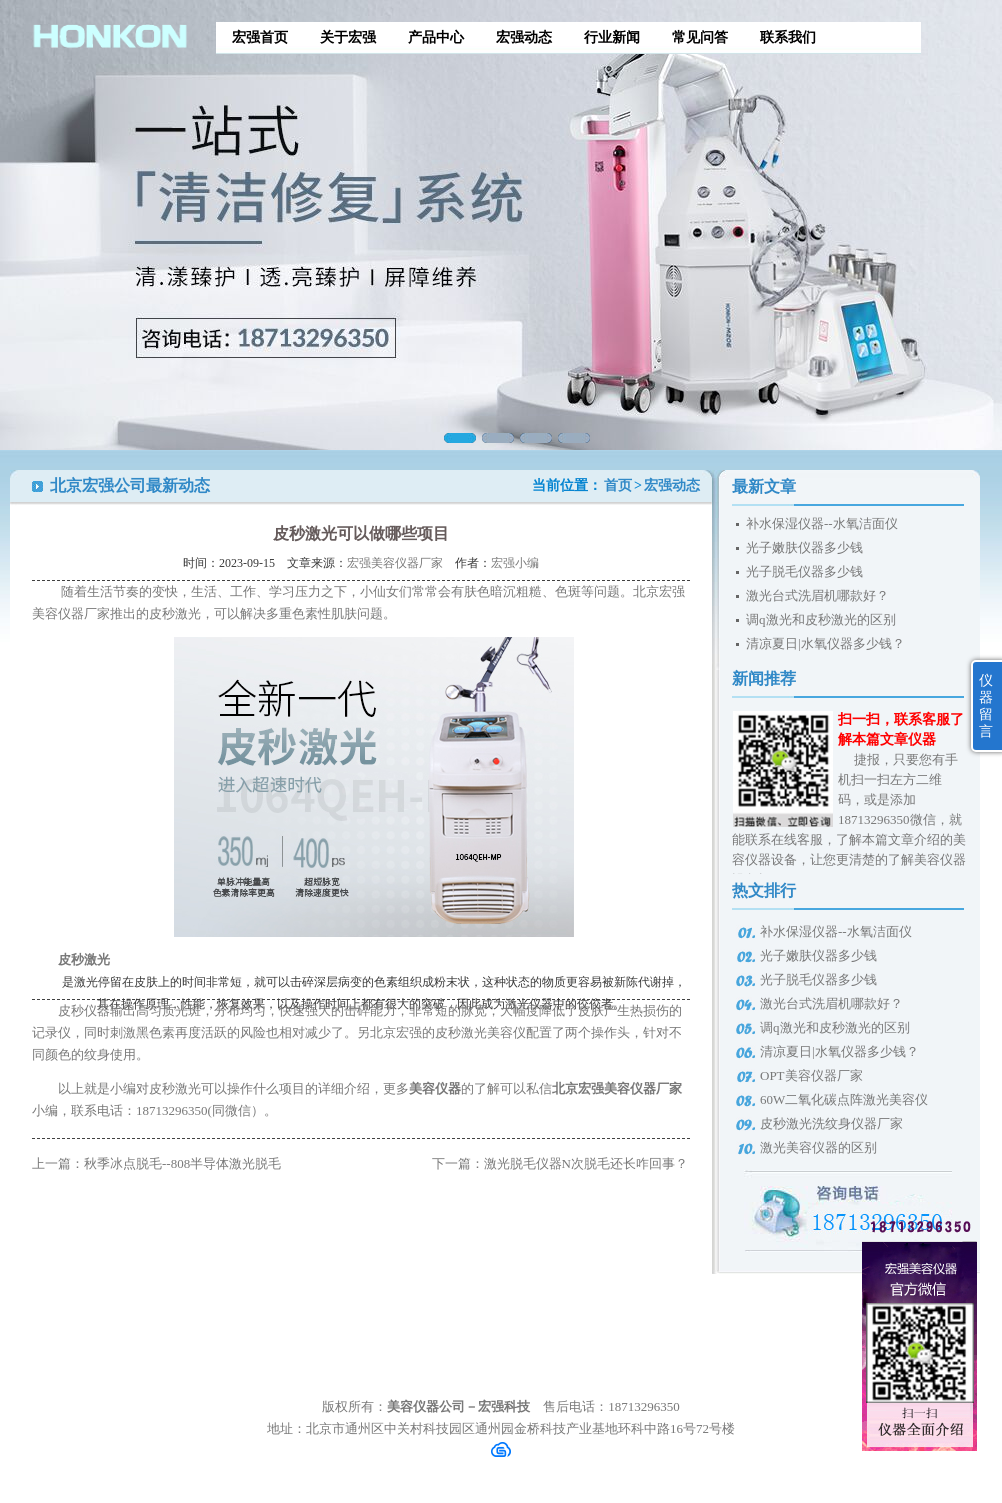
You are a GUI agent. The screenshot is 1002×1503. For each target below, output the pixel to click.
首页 (618, 485)
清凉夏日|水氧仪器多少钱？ (825, 643)
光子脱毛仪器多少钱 (804, 571)
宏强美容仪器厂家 (395, 563)
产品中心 (436, 37)
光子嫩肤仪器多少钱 (804, 547)
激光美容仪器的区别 (818, 1147)
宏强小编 (515, 563)
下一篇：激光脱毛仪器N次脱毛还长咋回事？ (560, 1163)
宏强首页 (260, 37)
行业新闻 (612, 37)
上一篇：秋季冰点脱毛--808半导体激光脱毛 (156, 1163)
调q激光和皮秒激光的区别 (821, 619)
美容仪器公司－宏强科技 (458, 1406)
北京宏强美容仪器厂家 (617, 1088)
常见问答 (700, 37)
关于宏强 (348, 37)
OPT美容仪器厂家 (811, 1075)
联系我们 (788, 37)
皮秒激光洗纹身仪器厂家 (831, 1123)
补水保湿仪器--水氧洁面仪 (822, 523)
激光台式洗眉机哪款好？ (817, 595)
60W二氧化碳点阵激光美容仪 (844, 1099)
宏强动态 (524, 37)
